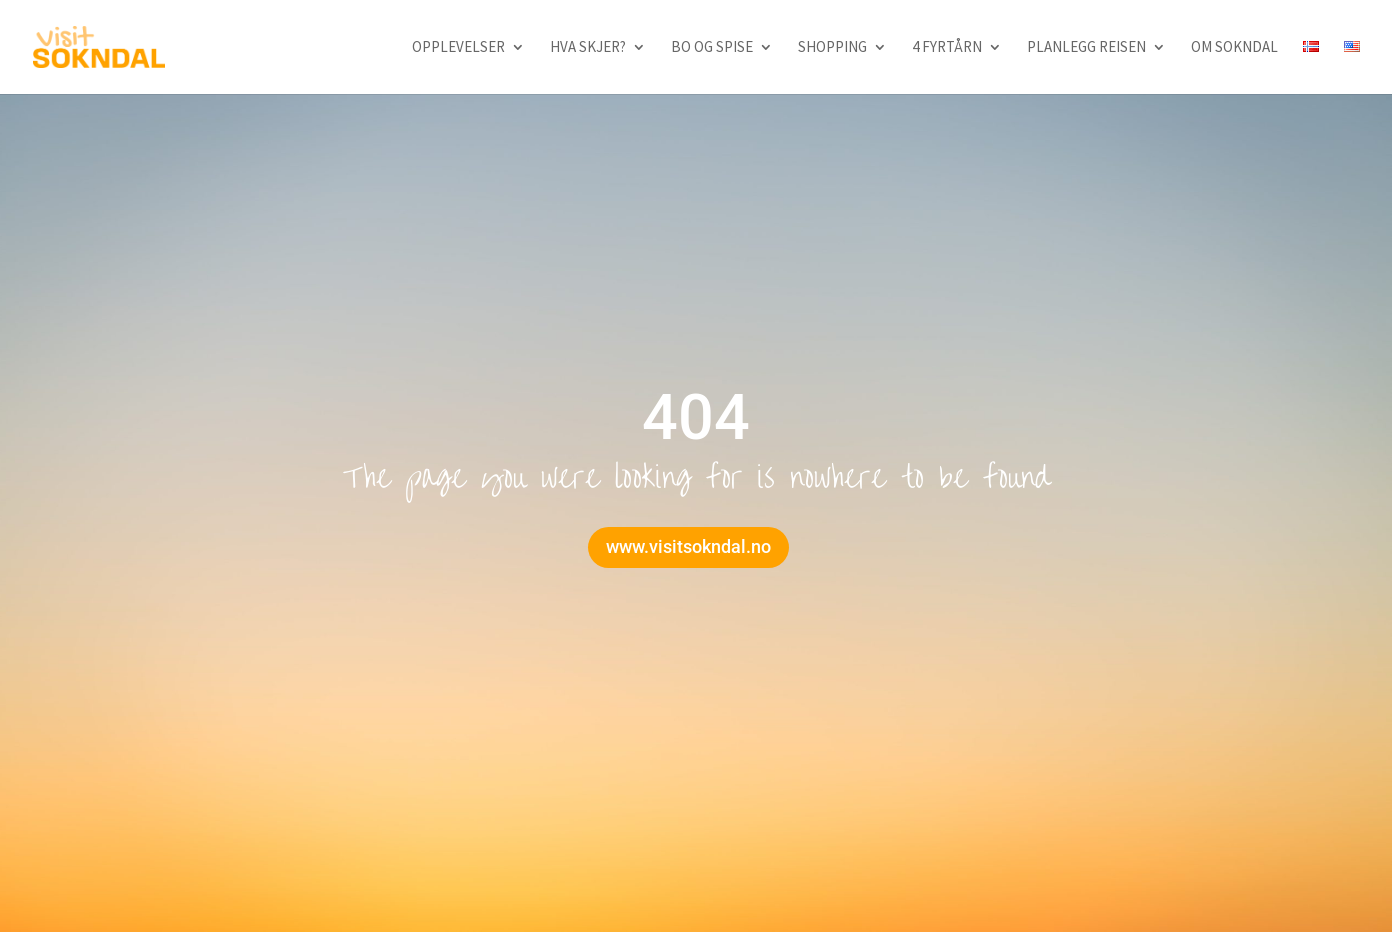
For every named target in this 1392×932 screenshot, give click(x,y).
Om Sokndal (1234, 48)
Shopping (832, 48)
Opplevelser (458, 48)
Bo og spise (712, 48)
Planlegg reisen (1086, 48)
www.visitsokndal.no (688, 546)
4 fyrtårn (947, 48)
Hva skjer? (588, 48)
